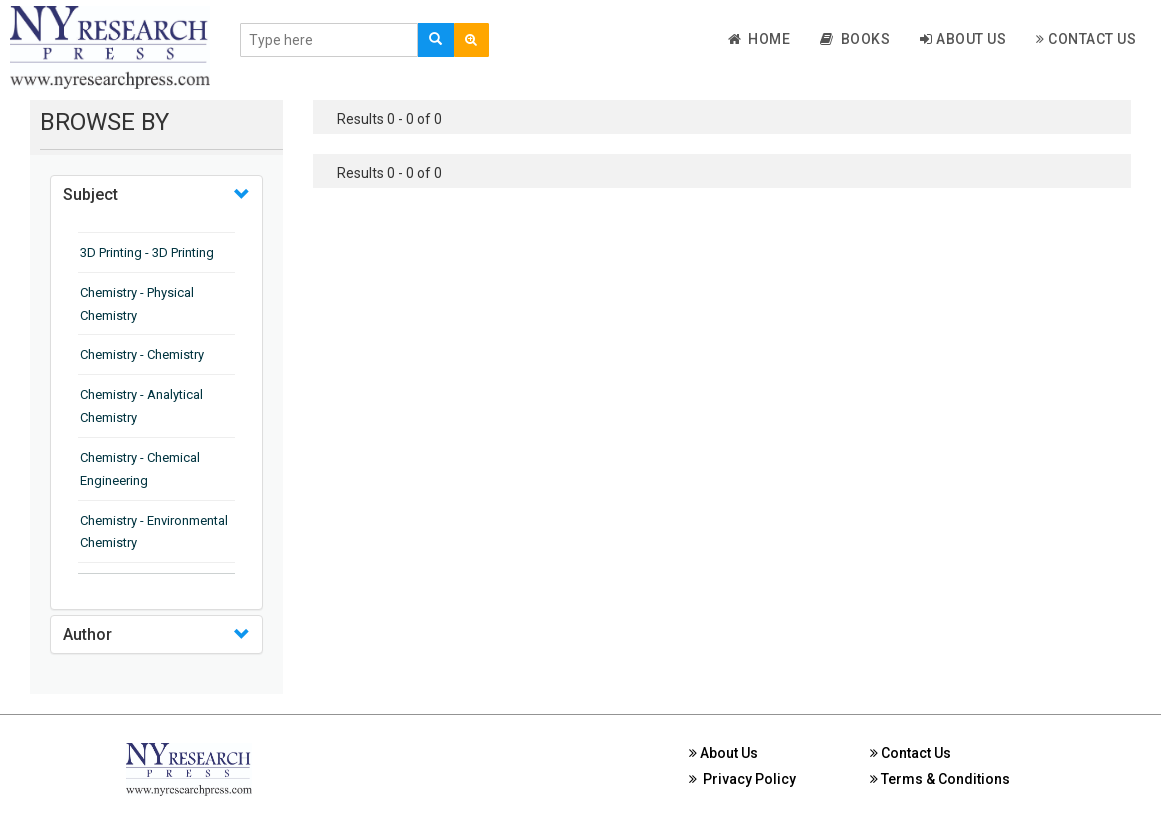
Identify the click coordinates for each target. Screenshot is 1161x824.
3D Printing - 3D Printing (147, 252)
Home (759, 39)
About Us (963, 39)
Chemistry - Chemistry (142, 354)
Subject (90, 194)
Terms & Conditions (940, 779)
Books (855, 39)
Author (87, 634)
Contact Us (1086, 39)
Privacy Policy (742, 779)
